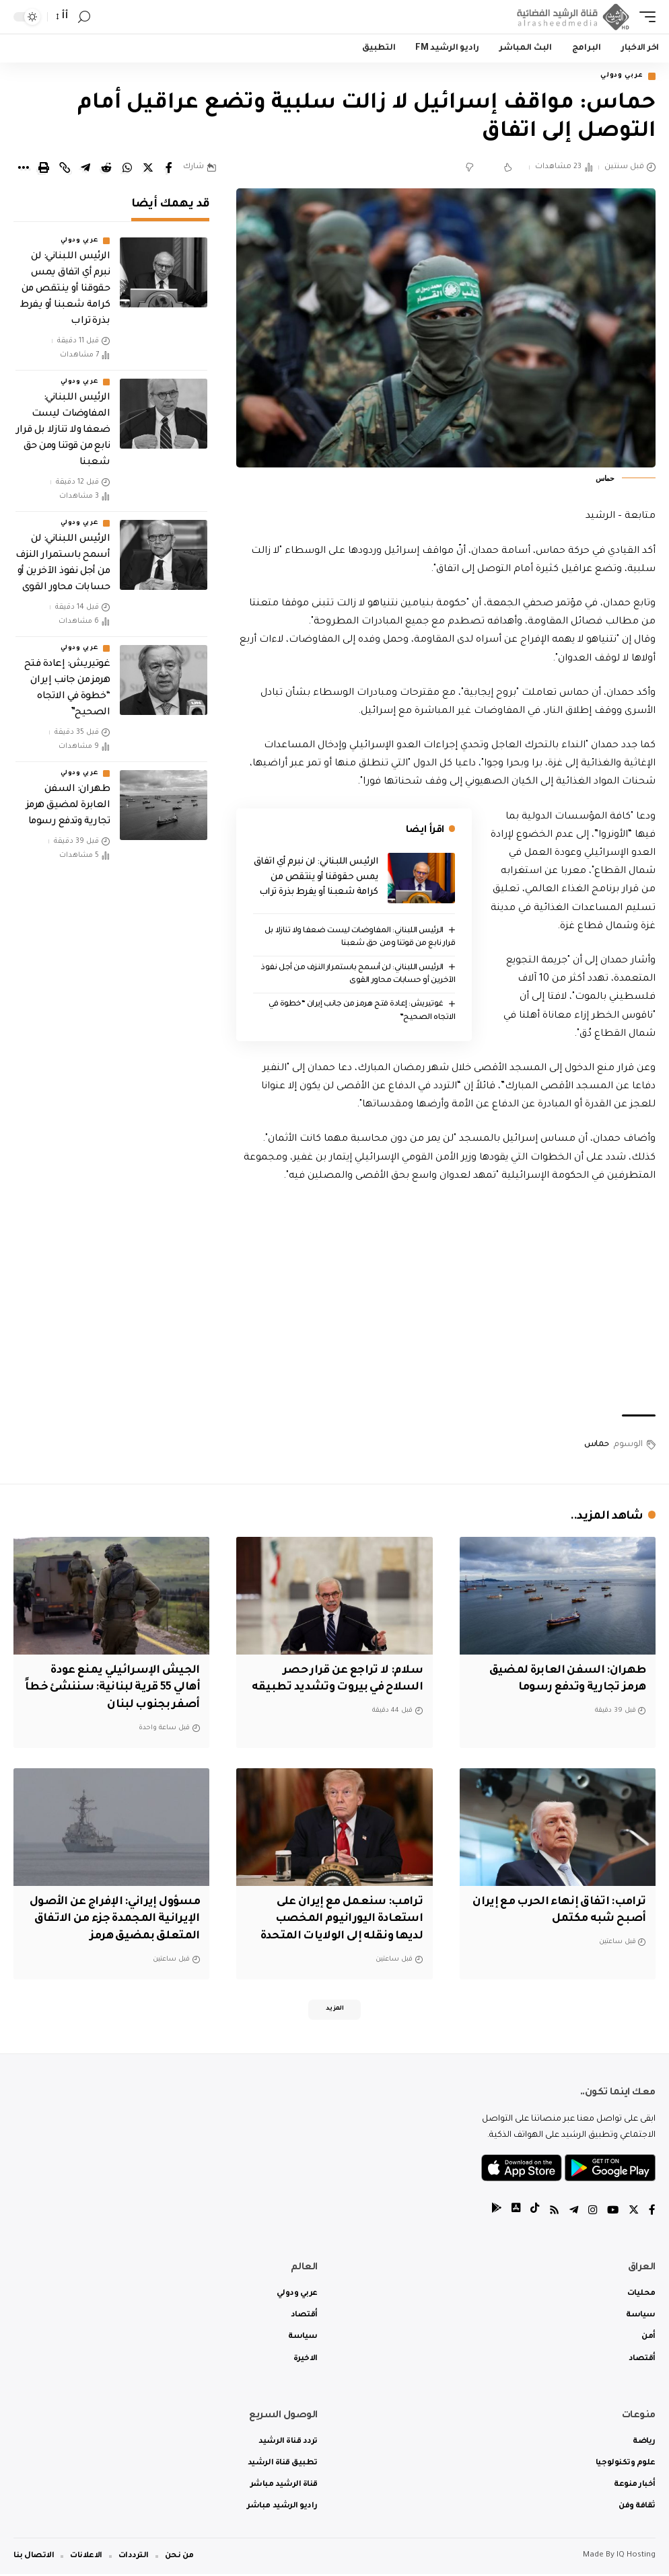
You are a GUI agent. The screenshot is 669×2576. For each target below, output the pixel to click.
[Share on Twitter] (148, 169)
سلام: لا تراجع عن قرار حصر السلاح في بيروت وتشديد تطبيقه (349, 1688)
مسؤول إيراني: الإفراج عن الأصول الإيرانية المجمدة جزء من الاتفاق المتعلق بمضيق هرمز (113, 1917)
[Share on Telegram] (85, 169)
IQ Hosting (636, 2557)
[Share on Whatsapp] (127, 169)
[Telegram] (571, 2213)
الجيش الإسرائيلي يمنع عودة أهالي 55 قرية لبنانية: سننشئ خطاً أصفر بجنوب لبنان (121, 1688)
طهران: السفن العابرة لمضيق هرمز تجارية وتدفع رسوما (68, 807)
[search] (84, 17)
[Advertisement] (446, 1301)
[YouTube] (612, 2213)
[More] (22, 169)
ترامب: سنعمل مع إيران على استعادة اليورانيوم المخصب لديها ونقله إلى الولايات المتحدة (337, 1917)
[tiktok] (531, 2213)
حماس (596, 1446)
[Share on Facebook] (169, 169)
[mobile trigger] (644, 17)
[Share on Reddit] (106, 169)
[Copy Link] (64, 169)
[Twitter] (633, 2213)
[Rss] (551, 2213)
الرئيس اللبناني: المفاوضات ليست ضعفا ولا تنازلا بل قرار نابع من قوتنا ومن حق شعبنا (63, 431)
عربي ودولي (617, 77)
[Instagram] (591, 2213)
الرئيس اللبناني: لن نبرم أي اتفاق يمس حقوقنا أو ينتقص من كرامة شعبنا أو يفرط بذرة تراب (316, 879)
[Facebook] (652, 2213)
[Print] (43, 169)
